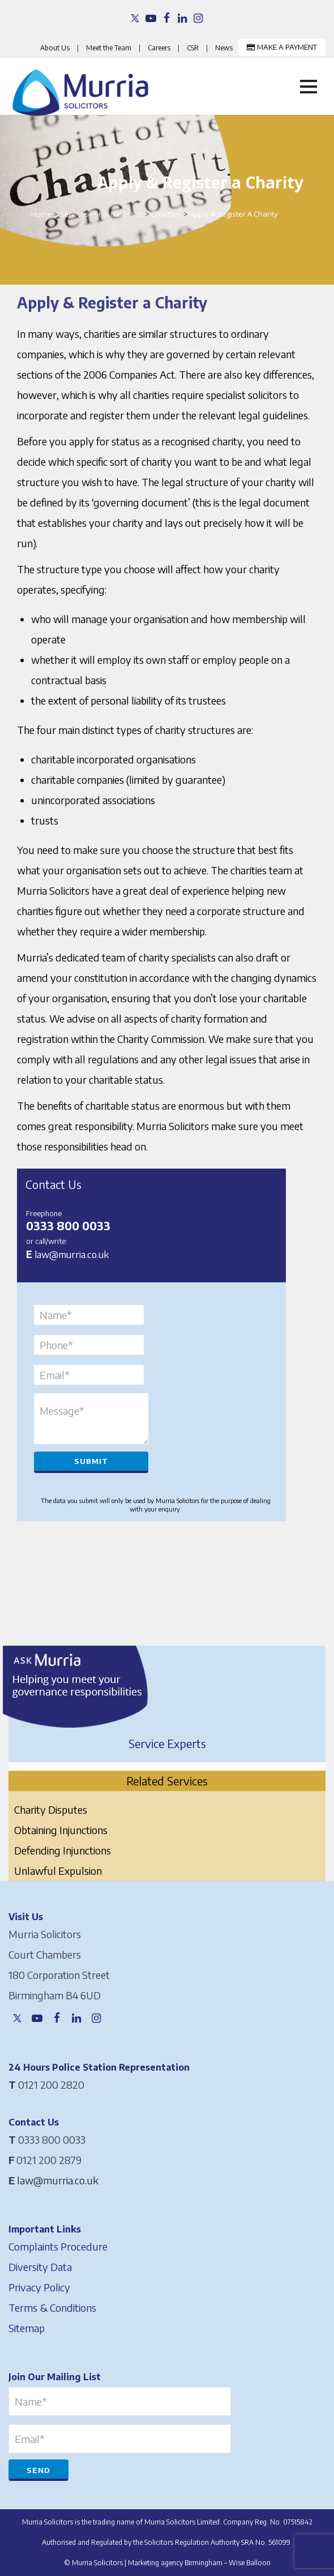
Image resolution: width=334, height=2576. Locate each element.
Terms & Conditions (52, 2307)
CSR (193, 48)
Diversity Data (40, 2266)
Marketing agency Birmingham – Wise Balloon (199, 2562)
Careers (159, 48)
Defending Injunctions (62, 1850)
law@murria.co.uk (72, 1254)
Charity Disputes (50, 1809)
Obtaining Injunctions (61, 1829)
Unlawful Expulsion (58, 1870)
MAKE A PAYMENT (282, 46)
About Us (55, 48)
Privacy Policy (39, 2287)
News (224, 48)
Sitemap (26, 2327)
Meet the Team (108, 48)
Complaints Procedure (58, 2246)
